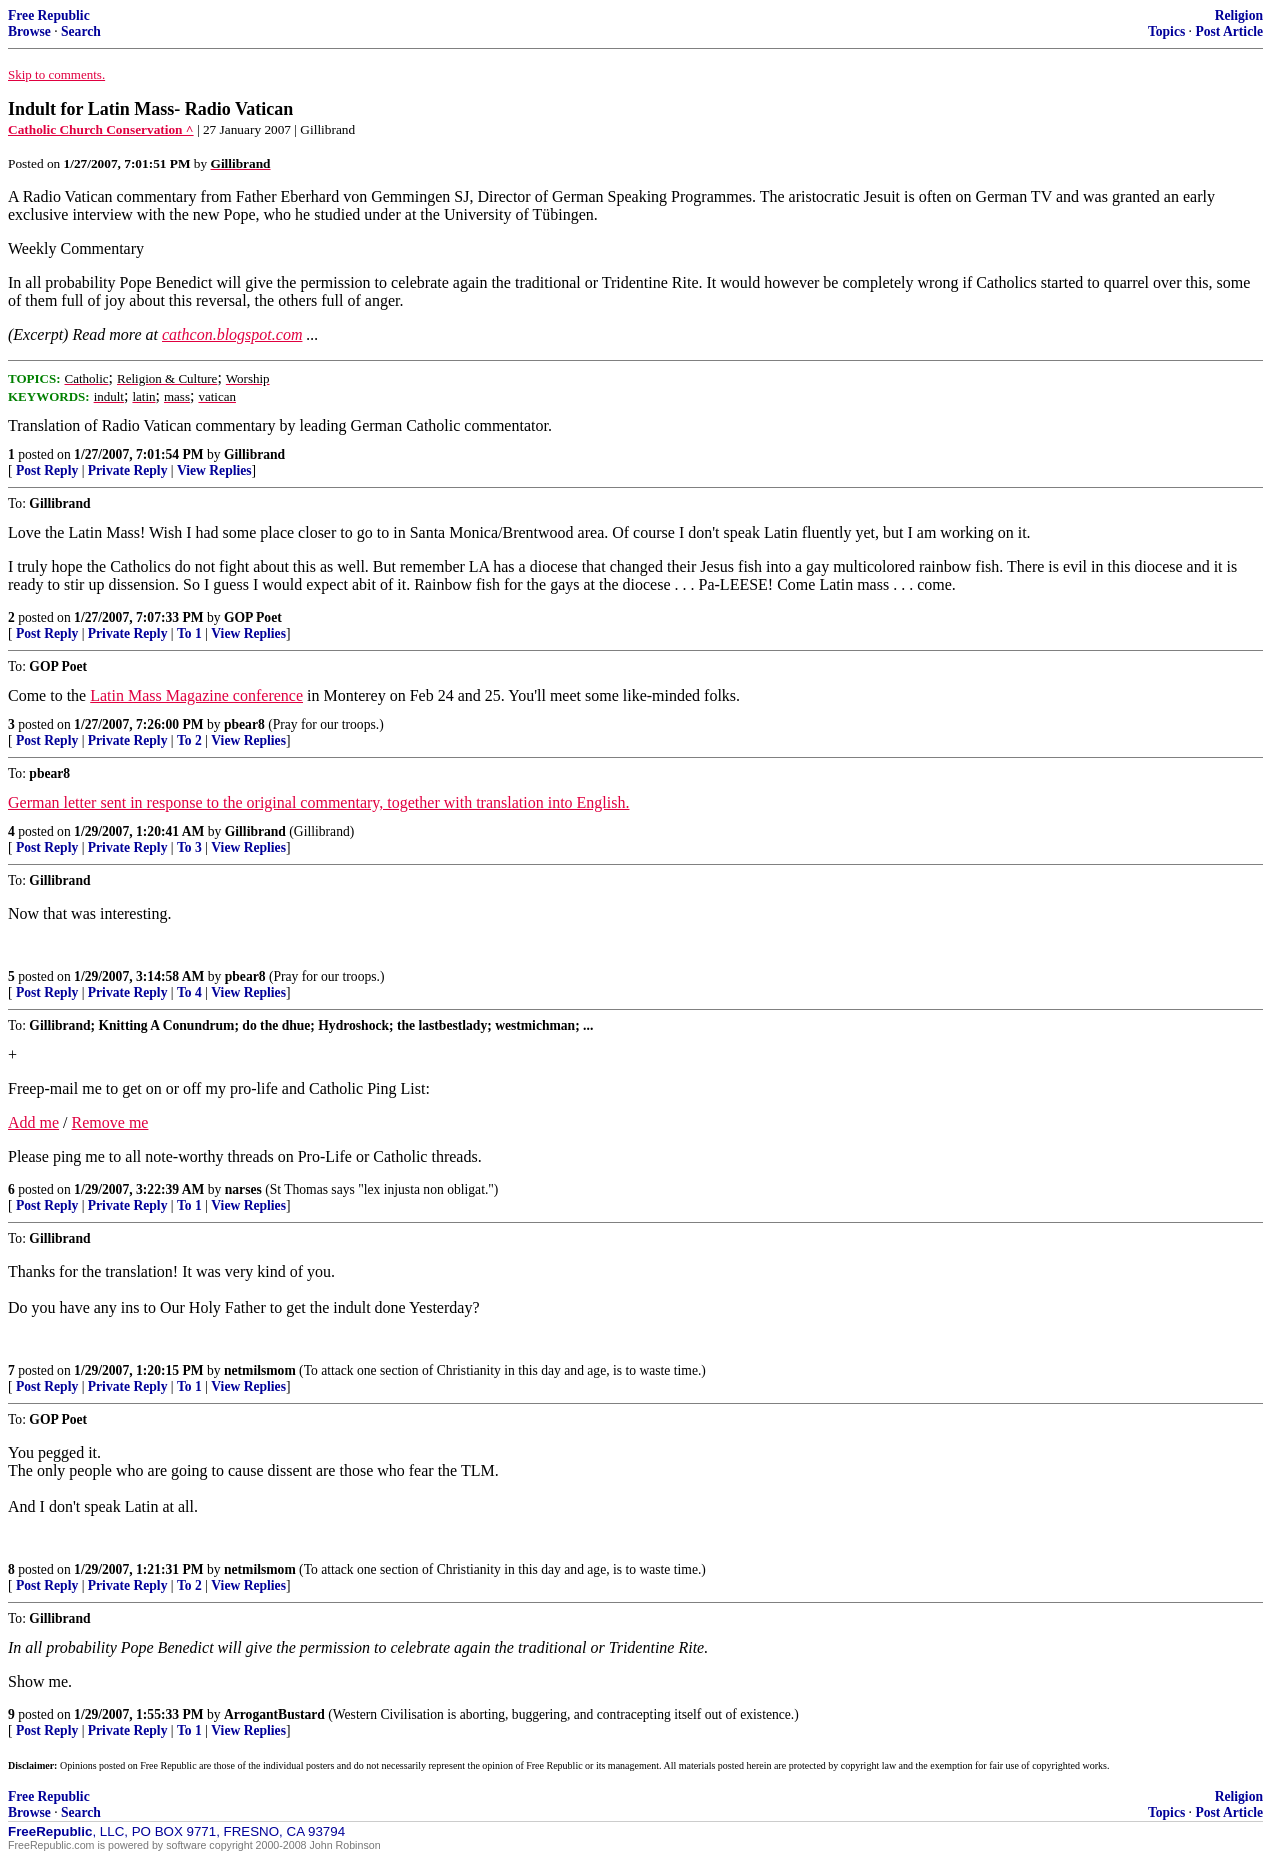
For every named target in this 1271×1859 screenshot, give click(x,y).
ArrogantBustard (274, 1714)
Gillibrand (254, 454)
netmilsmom (260, 1370)
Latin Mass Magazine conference (196, 695)
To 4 (189, 992)
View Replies (214, 470)
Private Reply (128, 470)
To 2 (189, 740)
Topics (1166, 31)
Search (81, 31)
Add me (33, 1122)
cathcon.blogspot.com (232, 334)
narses (243, 1189)
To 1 (189, 633)
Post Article (1229, 31)
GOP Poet (253, 617)
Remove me (110, 1122)
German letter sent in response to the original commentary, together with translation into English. (318, 802)
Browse (29, 31)
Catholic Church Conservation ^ (101, 129)
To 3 (189, 847)
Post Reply (47, 470)
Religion (1239, 15)
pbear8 (244, 724)
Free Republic (49, 15)
